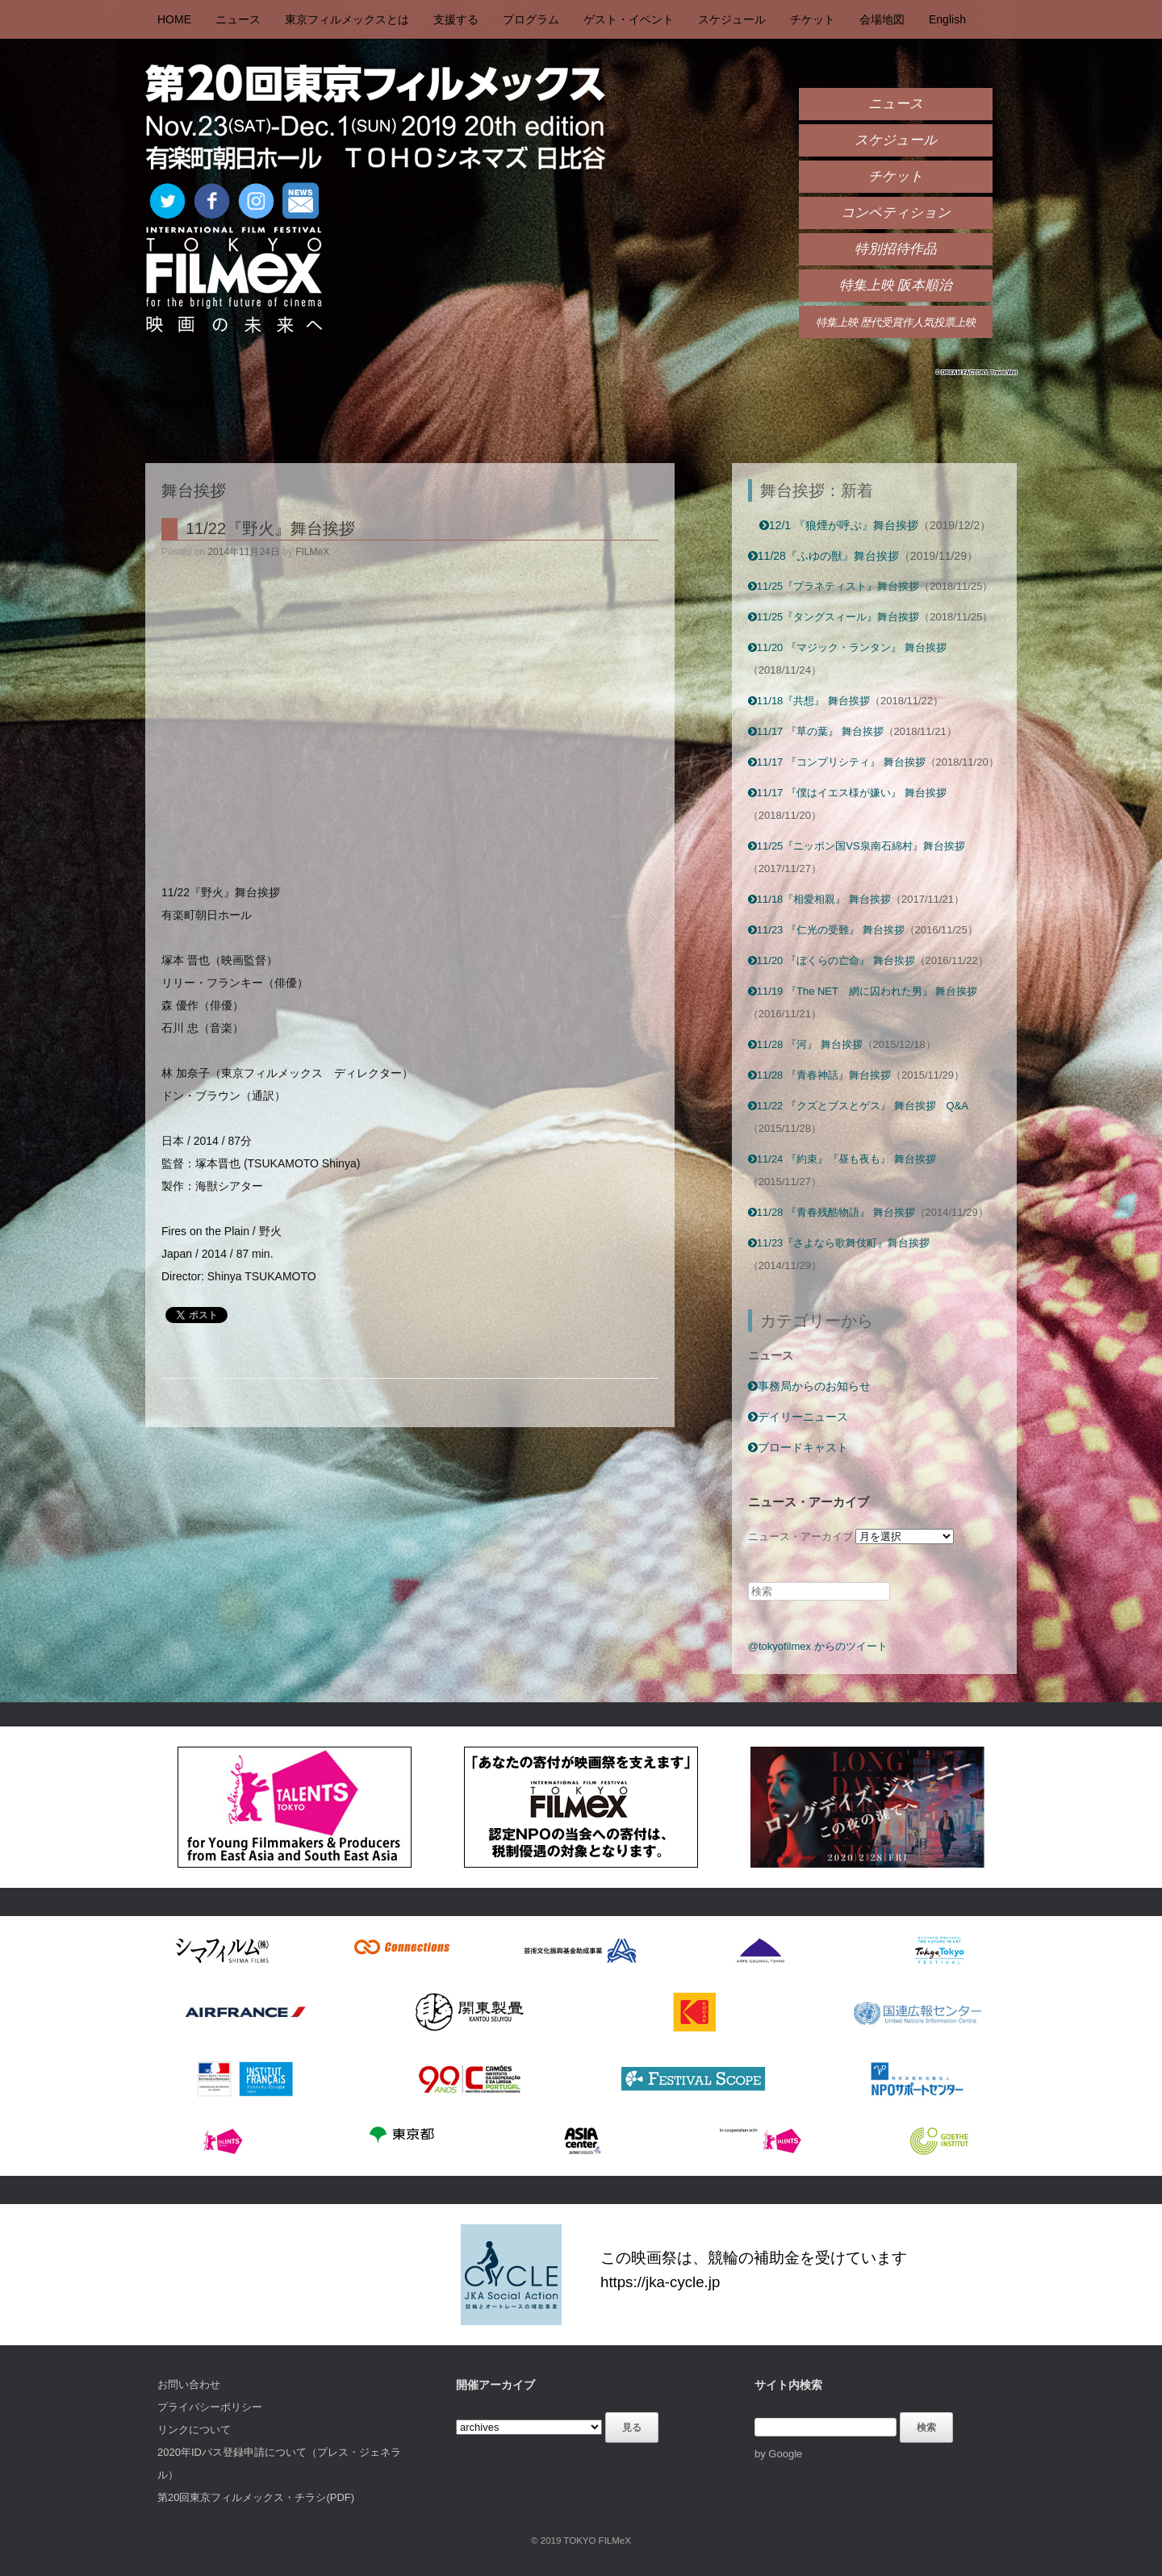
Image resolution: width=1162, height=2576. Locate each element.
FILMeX (312, 551)
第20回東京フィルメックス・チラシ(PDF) (255, 2497)
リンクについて (194, 2430)
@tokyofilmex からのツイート (818, 1646)
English (947, 19)
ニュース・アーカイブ (800, 1536)
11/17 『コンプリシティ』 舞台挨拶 (837, 762)
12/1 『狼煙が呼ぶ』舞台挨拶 (838, 525)
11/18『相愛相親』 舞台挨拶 (819, 899)
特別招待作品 (896, 249)
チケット (812, 19)
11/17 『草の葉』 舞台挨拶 (816, 731)
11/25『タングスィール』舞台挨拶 (834, 617)
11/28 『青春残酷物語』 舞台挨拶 (831, 1212)
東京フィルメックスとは (347, 19)
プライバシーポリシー (209, 2407)
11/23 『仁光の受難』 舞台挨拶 (826, 930)
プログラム (531, 19)
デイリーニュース (798, 1416)
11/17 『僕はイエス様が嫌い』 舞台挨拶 (847, 793)
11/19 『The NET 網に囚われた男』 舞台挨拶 (863, 991)
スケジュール (732, 19)
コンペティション (896, 212)
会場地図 (882, 19)
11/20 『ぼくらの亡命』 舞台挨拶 (831, 960)
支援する (456, 19)
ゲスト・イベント (628, 19)
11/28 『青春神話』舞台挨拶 (819, 1075)
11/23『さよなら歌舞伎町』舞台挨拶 (839, 1243)
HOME (174, 19)
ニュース (238, 19)
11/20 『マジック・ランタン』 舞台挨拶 (847, 647)
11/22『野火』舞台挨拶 (270, 528)
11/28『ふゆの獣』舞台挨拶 (823, 555)
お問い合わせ (188, 2384)
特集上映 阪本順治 (896, 285)
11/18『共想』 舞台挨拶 (809, 701)
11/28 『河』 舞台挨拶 (805, 1044)
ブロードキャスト (798, 1447)
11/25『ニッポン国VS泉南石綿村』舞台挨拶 (856, 846)
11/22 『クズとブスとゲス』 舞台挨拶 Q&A (858, 1106)
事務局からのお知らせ (809, 1386)
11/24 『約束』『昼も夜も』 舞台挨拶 (842, 1159)
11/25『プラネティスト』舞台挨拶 (834, 586)
